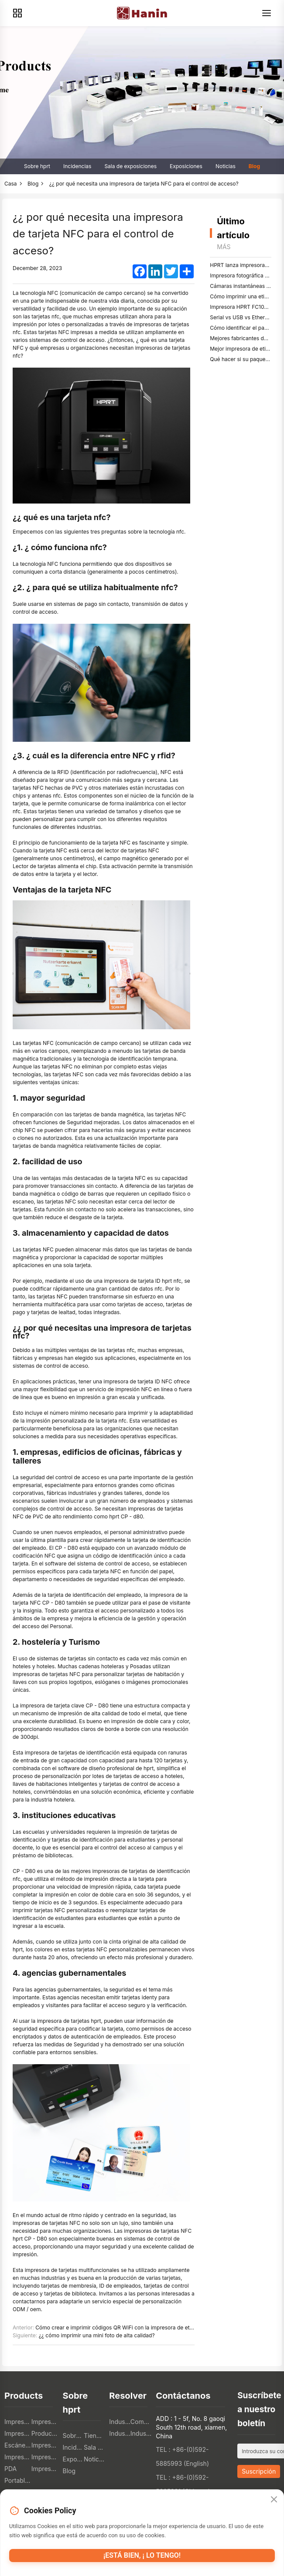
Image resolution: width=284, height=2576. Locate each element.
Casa (10, 183)
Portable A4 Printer (17, 2480)
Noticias (226, 166)
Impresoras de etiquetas (44, 2421)
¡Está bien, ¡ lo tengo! (142, 2555)
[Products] (17, 13)
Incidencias (77, 166)
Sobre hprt (37, 166)
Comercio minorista (140, 2421)
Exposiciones (186, 166)
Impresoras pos (17, 2421)
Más (223, 246)
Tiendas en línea (94, 2435)
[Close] (274, 2499)
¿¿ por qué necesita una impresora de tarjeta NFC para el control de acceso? (144, 183)
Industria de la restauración (119, 2421)
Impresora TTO (44, 2445)
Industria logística (119, 2433)
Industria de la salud (140, 2433)
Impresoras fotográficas (44, 2468)
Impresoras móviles (17, 2433)
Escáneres (17, 2445)
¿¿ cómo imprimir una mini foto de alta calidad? (97, 2335)
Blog (254, 166)
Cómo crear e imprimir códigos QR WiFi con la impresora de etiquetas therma (130, 2327)
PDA (10, 2468)
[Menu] (266, 13)
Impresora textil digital (17, 2457)
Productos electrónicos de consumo (44, 2433)
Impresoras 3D (44, 2457)
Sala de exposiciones (130, 166)
